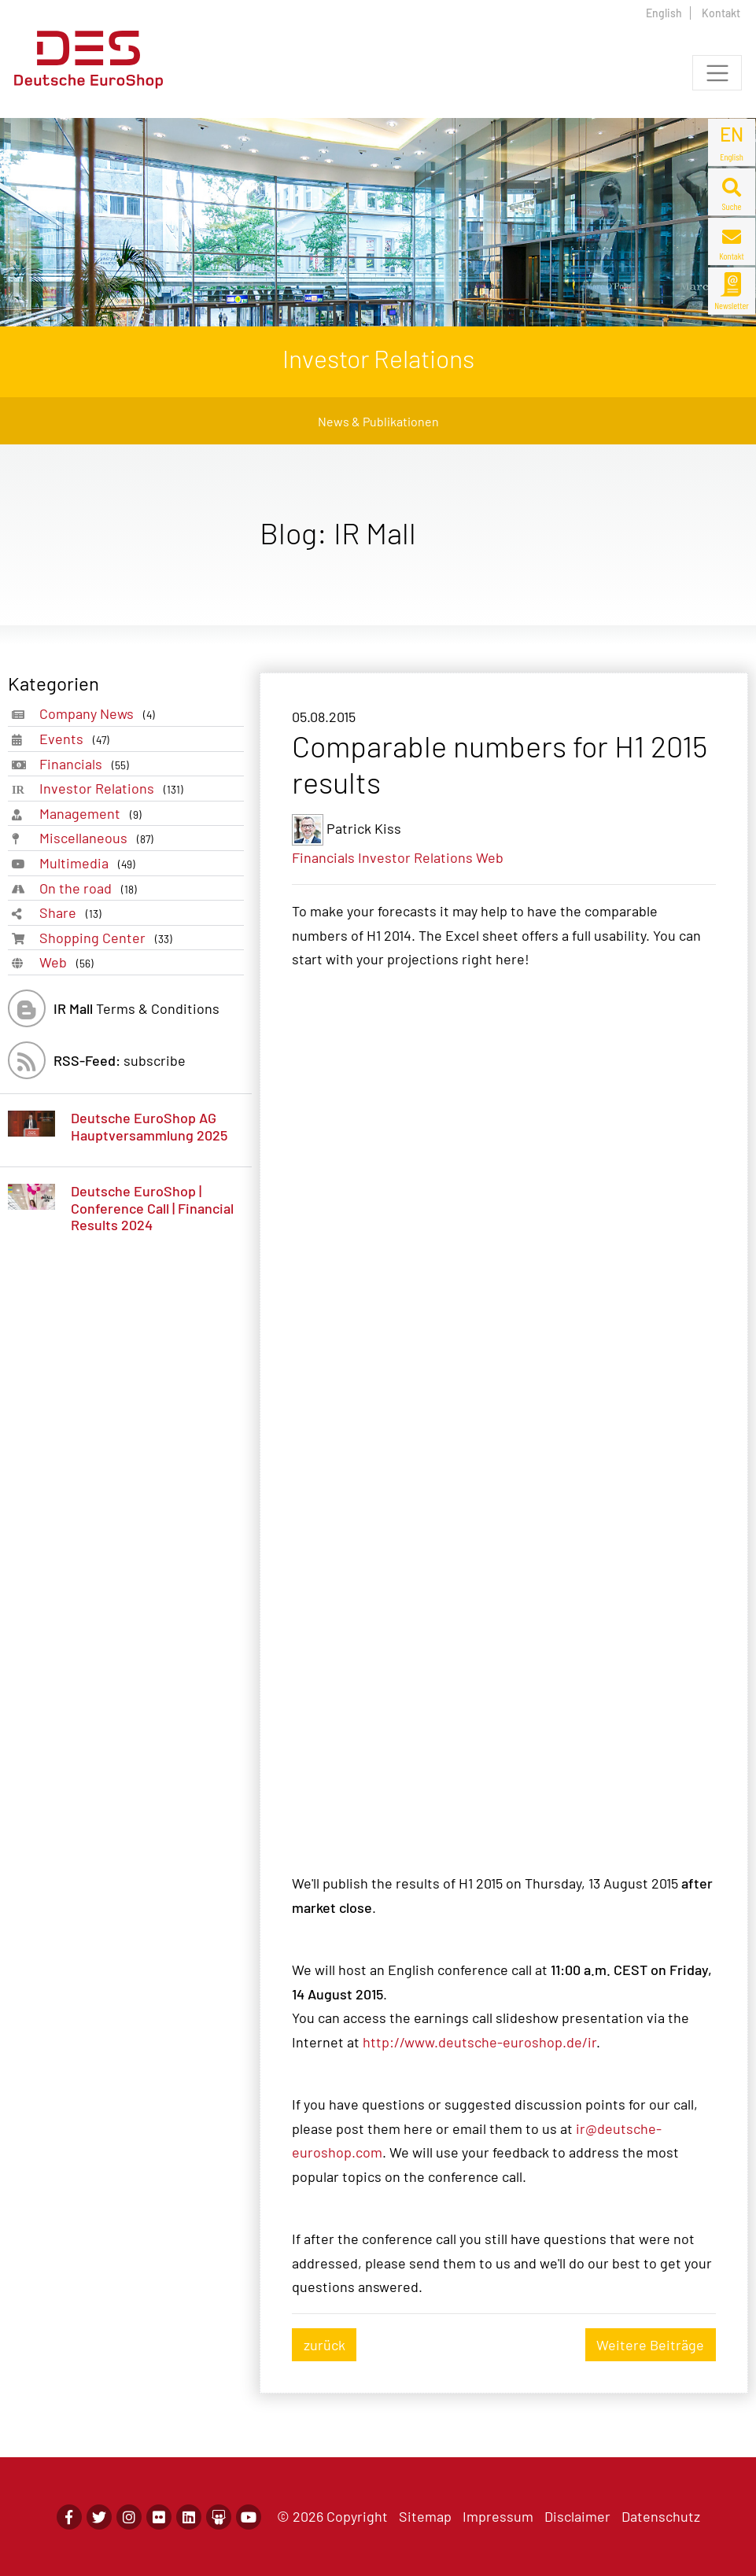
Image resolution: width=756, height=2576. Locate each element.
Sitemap (425, 2516)
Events (77, 739)
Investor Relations (114, 788)
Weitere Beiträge (650, 2344)
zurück (324, 2344)
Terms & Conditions (136, 1008)
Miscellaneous (99, 838)
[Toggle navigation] (717, 72)
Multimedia (90, 863)
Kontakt (721, 13)
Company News (100, 714)
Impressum (498, 2516)
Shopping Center (109, 938)
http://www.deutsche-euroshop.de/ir (479, 2042)
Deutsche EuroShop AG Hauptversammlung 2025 (149, 1126)
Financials (87, 764)
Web (69, 962)
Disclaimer (577, 2516)
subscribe (119, 1060)
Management (93, 814)
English (664, 13)
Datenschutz (660, 2516)
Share (73, 913)
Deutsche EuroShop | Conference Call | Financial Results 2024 (152, 1207)
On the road (91, 888)
